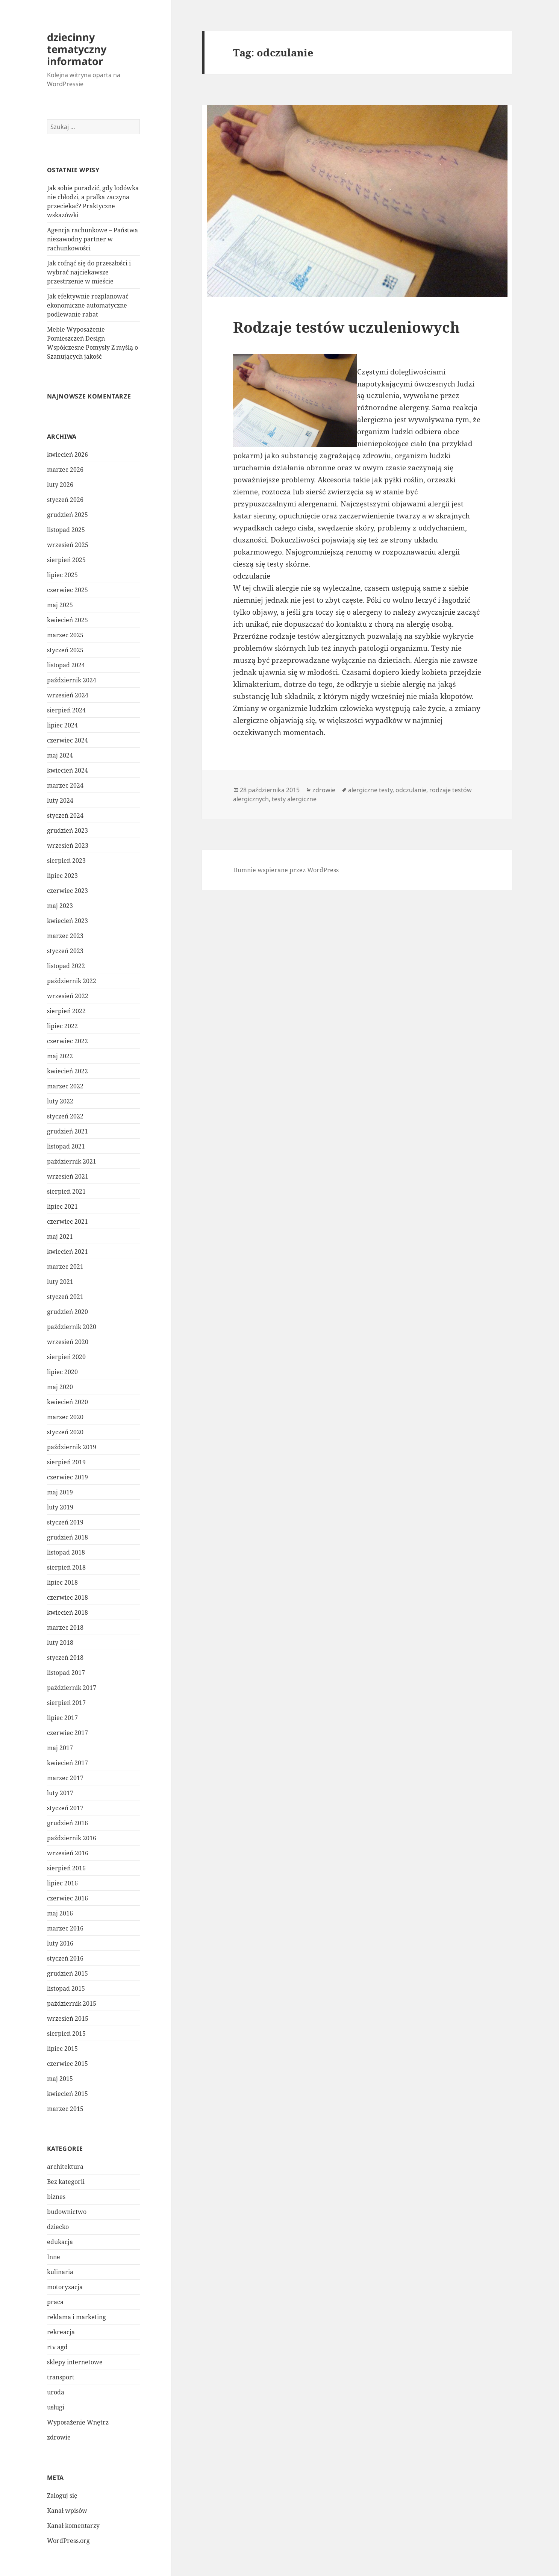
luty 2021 (60, 1281)
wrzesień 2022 (67, 996)
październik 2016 (71, 1838)
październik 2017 (71, 1687)
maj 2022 (60, 1056)
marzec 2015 (65, 2109)
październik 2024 (71, 680)
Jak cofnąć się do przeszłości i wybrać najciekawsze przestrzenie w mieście (89, 272)
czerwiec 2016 (67, 1898)
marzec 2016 (65, 1928)
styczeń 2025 (65, 650)
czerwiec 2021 (67, 1221)
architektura (65, 2166)
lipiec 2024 (62, 725)
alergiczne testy (370, 790)
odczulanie (251, 576)
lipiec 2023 (62, 875)
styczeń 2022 (65, 1116)
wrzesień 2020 (67, 1342)
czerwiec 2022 (67, 1041)
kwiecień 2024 (67, 770)
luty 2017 (60, 1793)
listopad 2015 (66, 1988)
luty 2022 (60, 1101)
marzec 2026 (65, 469)
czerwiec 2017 (67, 1733)
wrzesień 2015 (67, 2018)
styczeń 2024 (65, 815)
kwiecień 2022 (67, 1071)
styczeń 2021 (65, 1297)
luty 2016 (60, 1943)
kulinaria (60, 2272)
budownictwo (66, 2212)
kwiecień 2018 (67, 1612)
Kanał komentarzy (73, 2525)
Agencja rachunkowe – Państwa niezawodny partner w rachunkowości (92, 239)
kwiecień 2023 (67, 921)
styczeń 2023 (65, 951)
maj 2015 (60, 2078)
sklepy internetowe (75, 2362)
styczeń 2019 (65, 1522)
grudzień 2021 (67, 1131)
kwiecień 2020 (67, 1402)
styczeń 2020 (65, 1432)
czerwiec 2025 (67, 590)
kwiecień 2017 (67, 1763)
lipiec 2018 (62, 1582)
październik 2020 (71, 1327)
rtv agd (57, 2347)
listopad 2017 (66, 1672)
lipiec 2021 (62, 1206)
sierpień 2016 (66, 1868)
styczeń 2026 (65, 500)
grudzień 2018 (67, 1537)
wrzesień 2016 (67, 1853)
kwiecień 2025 (67, 620)
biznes (56, 2197)
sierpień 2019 (66, 1462)
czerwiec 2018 (67, 1597)
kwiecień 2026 (67, 454)
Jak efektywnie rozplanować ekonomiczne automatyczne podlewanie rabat (88, 305)
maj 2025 (60, 605)
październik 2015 (71, 2003)
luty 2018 (60, 1642)
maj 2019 (60, 1492)
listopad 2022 (66, 966)
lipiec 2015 (62, 2048)
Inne (53, 2257)
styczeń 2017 (65, 1808)
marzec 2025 (65, 635)
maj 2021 (60, 1236)
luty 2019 (60, 1507)
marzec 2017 (65, 1778)
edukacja (60, 2242)
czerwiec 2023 (67, 890)
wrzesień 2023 (67, 845)
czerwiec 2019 (67, 1477)
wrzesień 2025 (67, 545)
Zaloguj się (62, 2495)
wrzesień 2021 (67, 1176)
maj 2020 (60, 1387)
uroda (55, 2392)
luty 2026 (60, 484)
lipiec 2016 (62, 1883)
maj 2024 (60, 755)
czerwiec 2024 (67, 740)
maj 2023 (60, 906)
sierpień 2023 (66, 860)
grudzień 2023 (67, 830)
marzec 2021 (65, 1266)
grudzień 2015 (67, 1973)
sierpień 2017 (66, 1703)
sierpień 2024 (66, 710)
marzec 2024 (65, 785)
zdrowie (59, 2437)
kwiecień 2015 (67, 2094)
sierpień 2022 (66, 1011)
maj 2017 (60, 1748)
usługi (55, 2407)
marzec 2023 (65, 936)
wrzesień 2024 (67, 695)
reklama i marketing (76, 2317)
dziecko (58, 2227)
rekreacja (61, 2332)
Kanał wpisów (67, 2510)
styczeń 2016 (65, 1958)
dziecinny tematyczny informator (76, 49)
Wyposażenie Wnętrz (78, 2422)
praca (55, 2302)
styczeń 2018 (65, 1657)
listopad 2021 (66, 1146)
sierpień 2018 (66, 1567)
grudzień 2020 (67, 1312)
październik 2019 (71, 1447)
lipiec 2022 (62, 1026)
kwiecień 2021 (67, 1251)
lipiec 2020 (62, 1372)
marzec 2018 (65, 1627)
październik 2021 (71, 1161)
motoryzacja (65, 2287)
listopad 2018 (66, 1552)
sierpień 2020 (66, 1357)
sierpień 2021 (66, 1191)
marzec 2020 (65, 1417)
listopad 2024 (66, 665)
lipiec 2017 (62, 1718)
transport (60, 2377)
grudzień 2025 (67, 515)
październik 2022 (71, 981)
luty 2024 (60, 800)
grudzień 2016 (67, 1823)
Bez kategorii (66, 2181)
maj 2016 (60, 1913)
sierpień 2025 (66, 560)
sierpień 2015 (66, 2033)
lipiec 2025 (62, 575)
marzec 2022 (65, 1086)
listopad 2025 (66, 530)
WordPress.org (68, 2541)
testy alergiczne (294, 799)
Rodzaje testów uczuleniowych (346, 327)
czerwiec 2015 (67, 2063)
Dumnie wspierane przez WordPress (286, 870)
